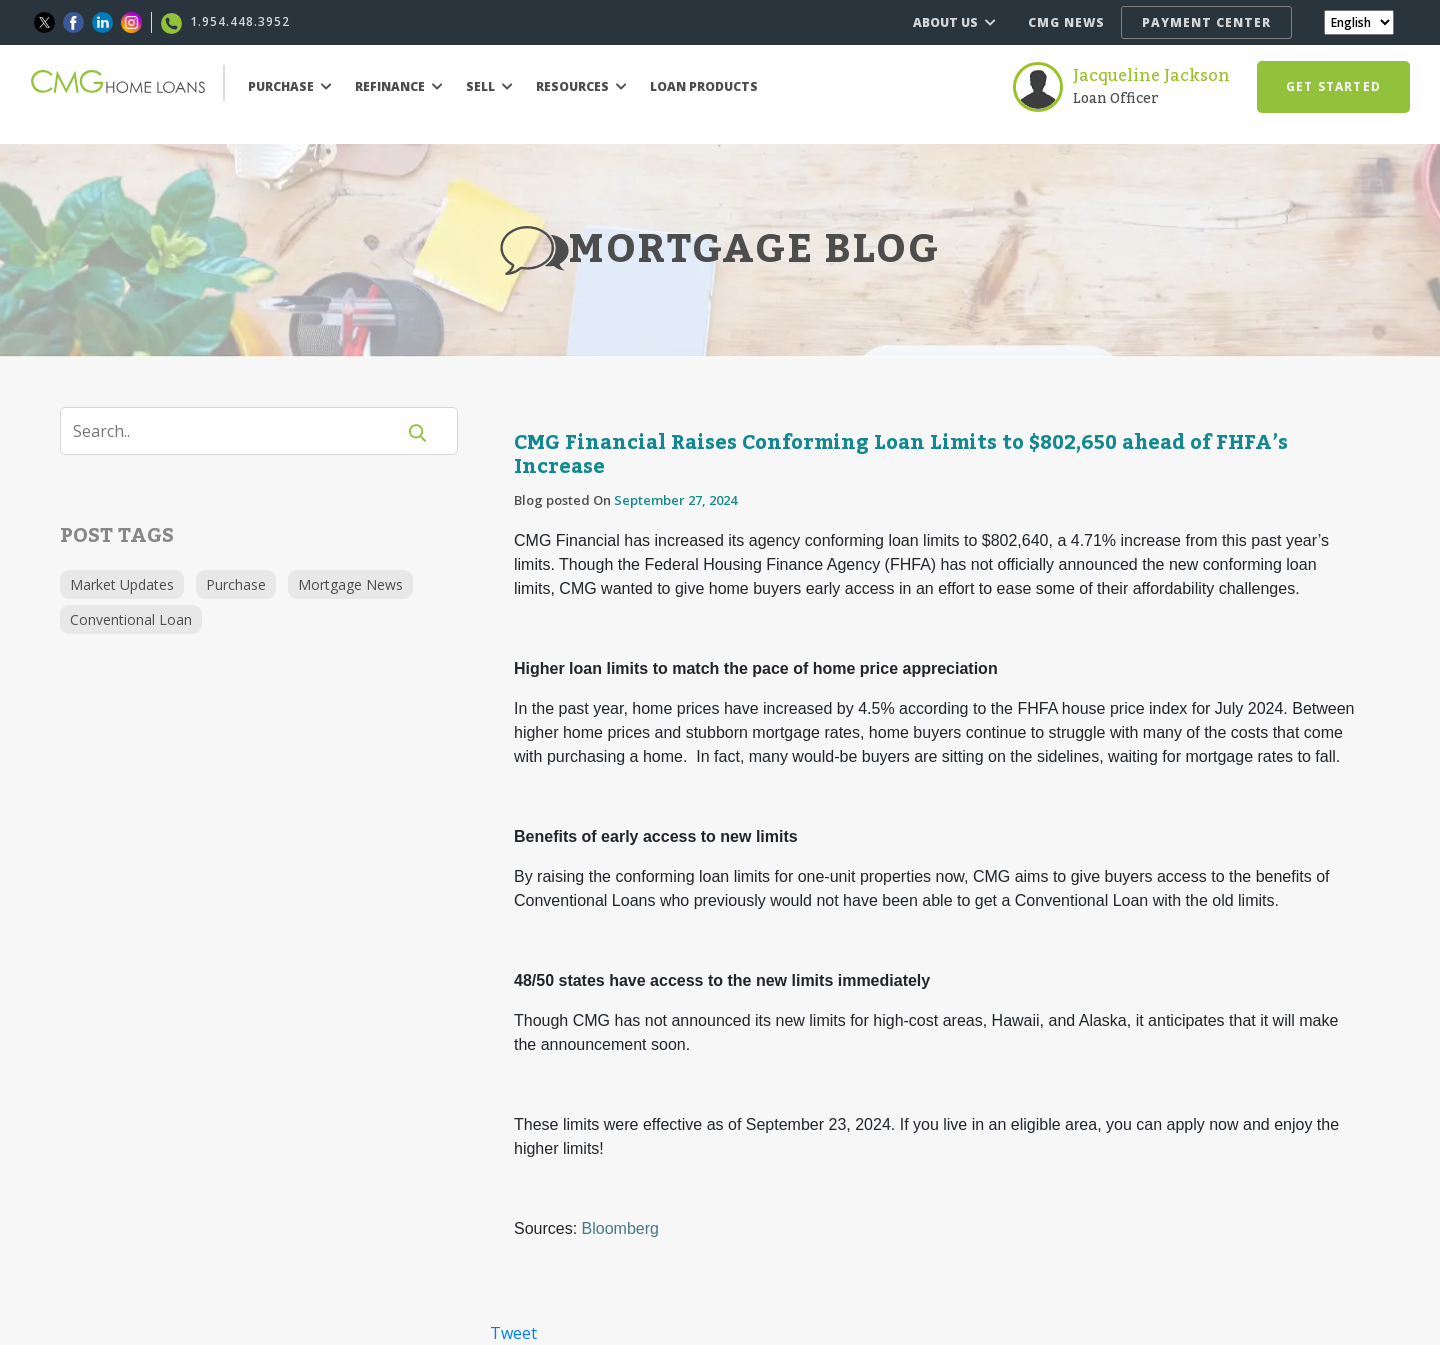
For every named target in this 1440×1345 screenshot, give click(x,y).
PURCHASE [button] (290, 86)
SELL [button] (489, 86)
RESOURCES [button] (581, 86)
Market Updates (122, 584)
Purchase (236, 584)
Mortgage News (350, 584)
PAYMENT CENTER (1206, 22)
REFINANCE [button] (399, 86)
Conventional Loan (131, 619)
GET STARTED (1333, 86)
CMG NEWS (1066, 22)
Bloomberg (620, 1228)
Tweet (513, 1333)
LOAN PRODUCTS (704, 86)
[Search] (240, 431)
